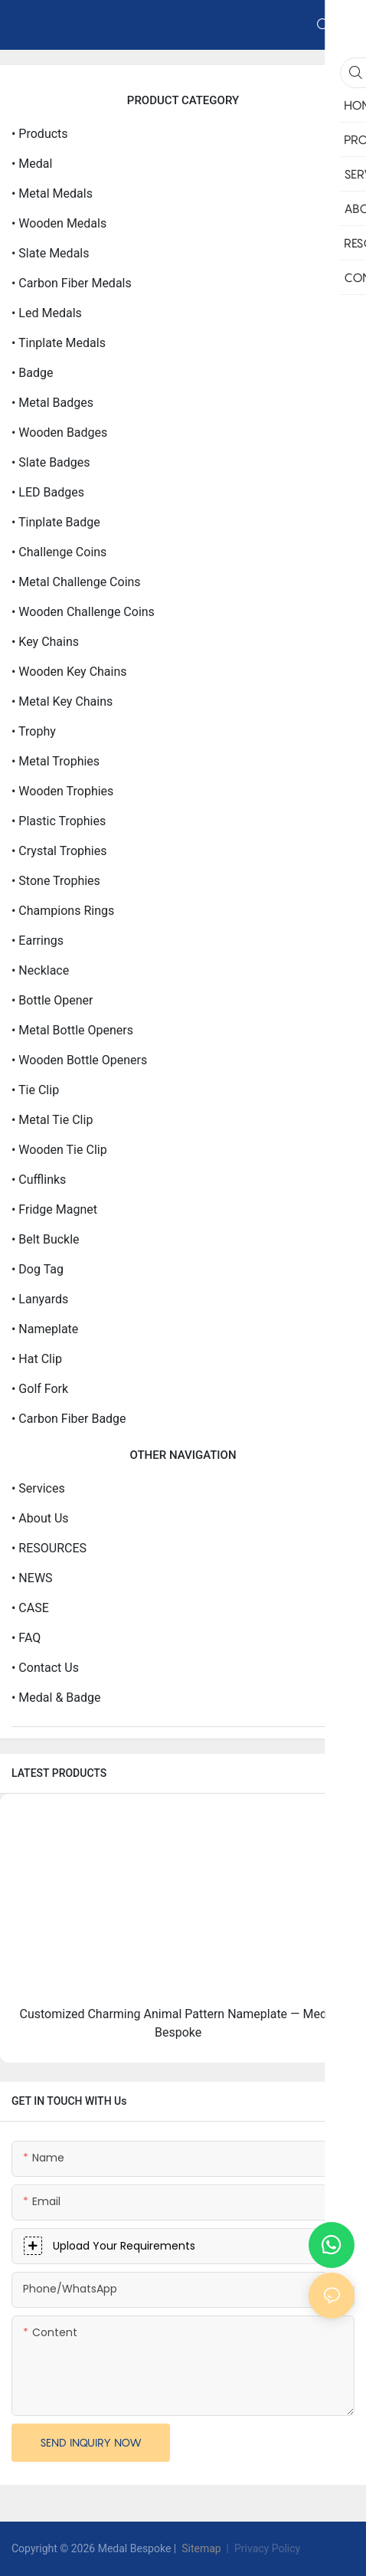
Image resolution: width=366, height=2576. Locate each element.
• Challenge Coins (58, 552)
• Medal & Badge (56, 1697)
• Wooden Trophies (62, 791)
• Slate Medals (50, 253)
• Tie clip (35, 1090)
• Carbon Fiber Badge (68, 1418)
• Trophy (33, 731)
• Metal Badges (52, 402)
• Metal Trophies (55, 761)
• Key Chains (45, 641)
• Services (38, 1488)
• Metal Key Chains (62, 701)
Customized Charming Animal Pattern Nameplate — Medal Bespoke (178, 2023)
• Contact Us (45, 1667)
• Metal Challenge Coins (76, 582)
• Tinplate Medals (58, 343)
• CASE (30, 1608)
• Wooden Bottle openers (79, 1060)
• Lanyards (39, 1299)
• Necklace (40, 970)
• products (39, 133)
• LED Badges (47, 492)
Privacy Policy (267, 2548)
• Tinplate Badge (55, 522)
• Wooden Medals (58, 223)
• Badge (32, 372)
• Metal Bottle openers (72, 1030)
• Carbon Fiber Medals (71, 283)
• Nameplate (44, 1329)
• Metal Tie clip (52, 1120)
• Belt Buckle (45, 1239)
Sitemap (200, 2548)
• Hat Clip (36, 1359)
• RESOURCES (49, 1548)
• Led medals (46, 313)
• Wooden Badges (59, 432)
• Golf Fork (39, 1388)
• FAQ (26, 1637)
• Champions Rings (62, 910)
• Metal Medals (52, 193)
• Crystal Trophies (58, 851)
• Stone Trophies (55, 880)
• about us (40, 1518)
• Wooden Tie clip (59, 1149)
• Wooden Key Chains (69, 671)
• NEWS (32, 1578)
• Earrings (37, 940)
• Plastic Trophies (58, 821)
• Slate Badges (50, 462)
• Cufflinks (38, 1179)
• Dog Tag (37, 1269)
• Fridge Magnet (54, 1209)
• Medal (31, 163)
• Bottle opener (52, 1000)
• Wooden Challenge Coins (83, 612)
